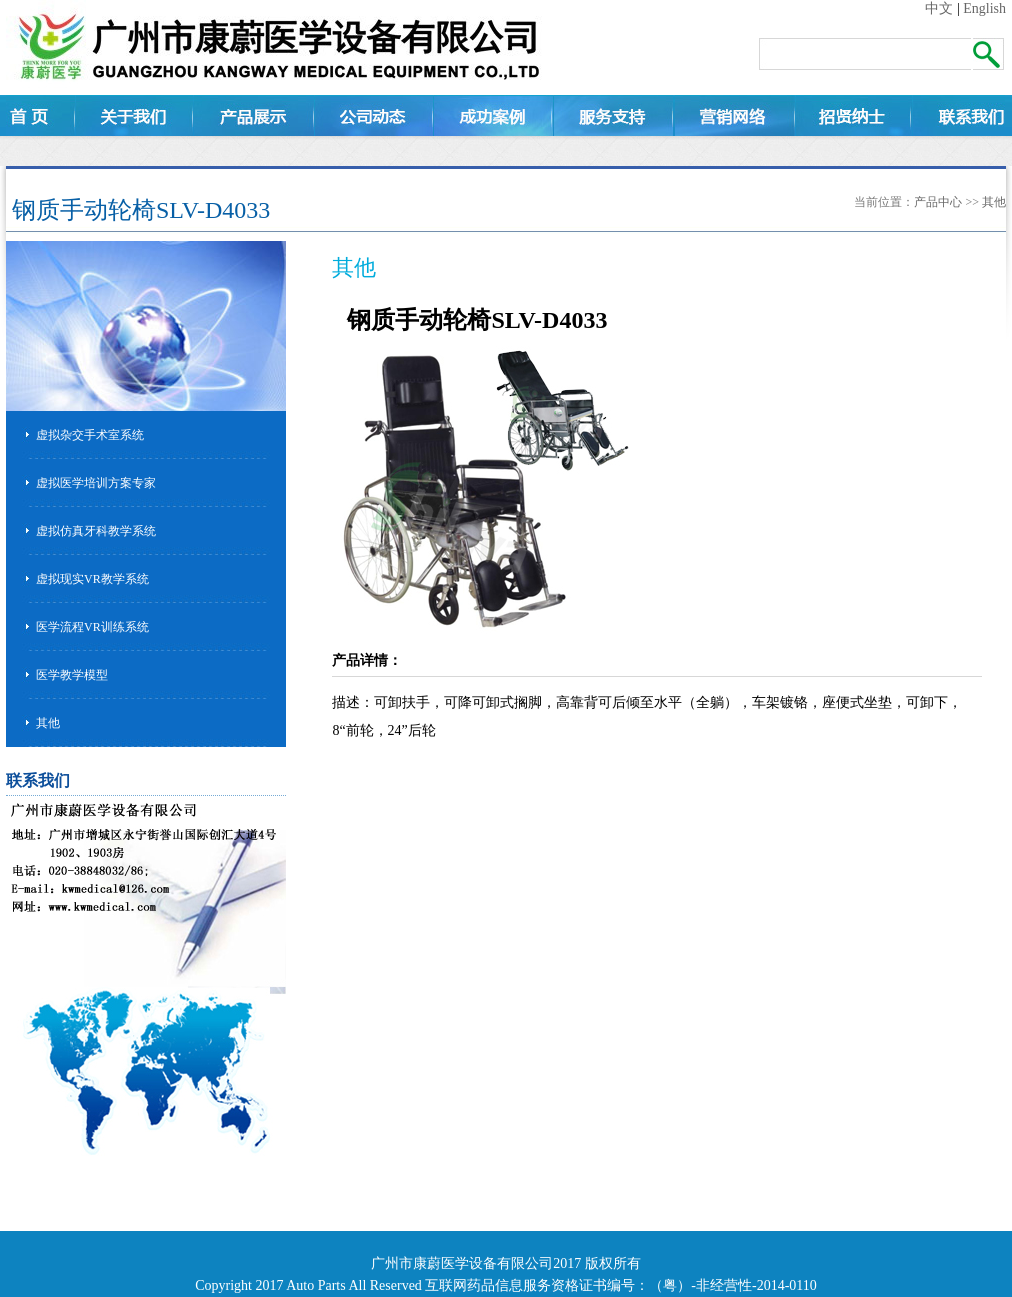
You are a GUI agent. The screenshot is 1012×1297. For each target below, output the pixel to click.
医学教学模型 (72, 675)
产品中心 (938, 202)
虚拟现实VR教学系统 (92, 579)
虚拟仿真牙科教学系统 (96, 531)
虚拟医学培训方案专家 (96, 483)
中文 (939, 8)
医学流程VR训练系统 (92, 627)
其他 (994, 202)
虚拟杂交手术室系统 (90, 435)
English (984, 8)
